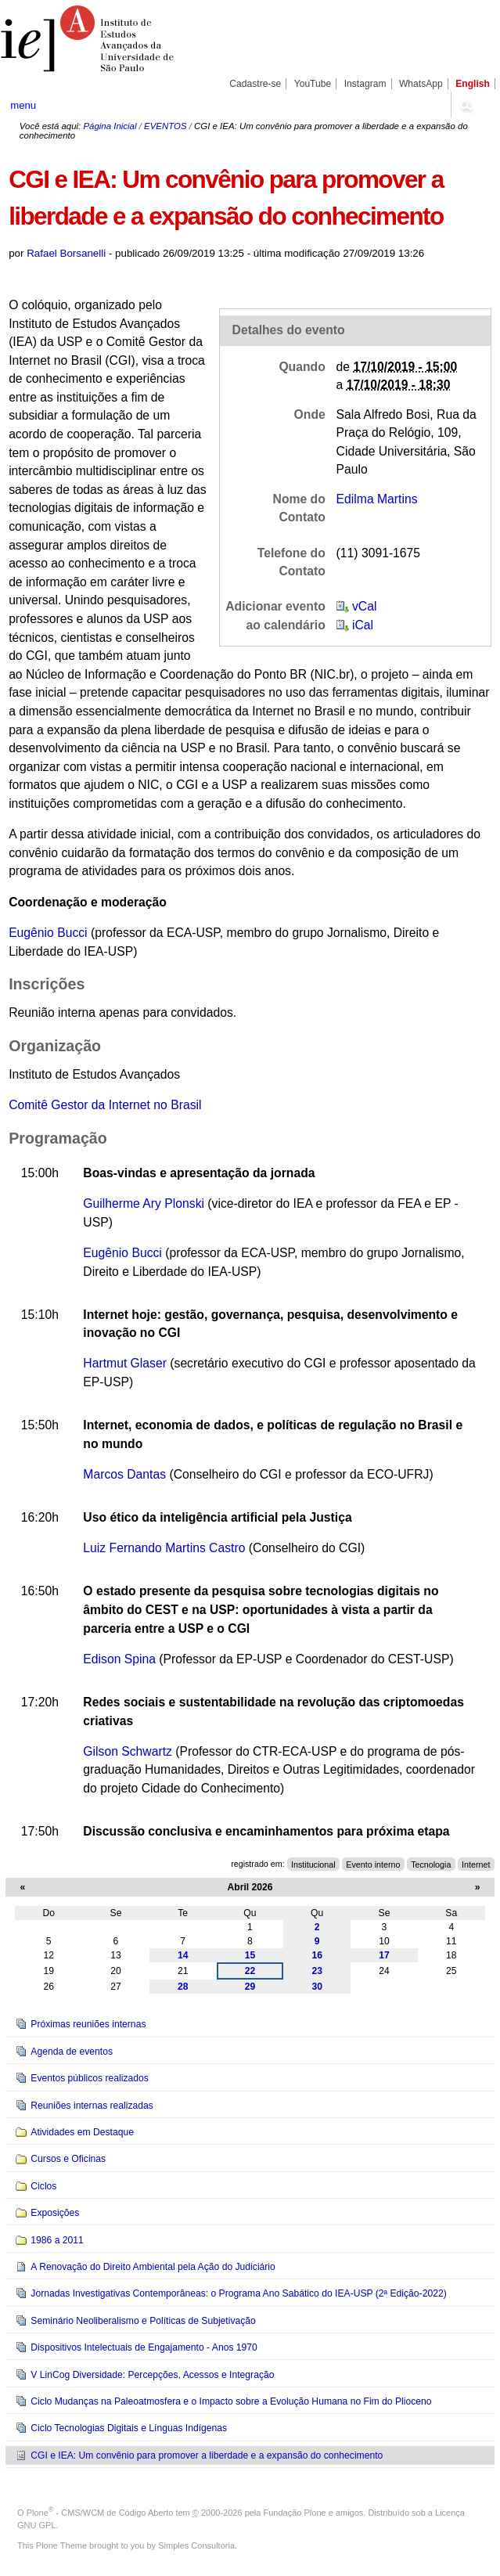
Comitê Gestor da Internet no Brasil (105, 1104)
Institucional (313, 1863)
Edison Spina (119, 1659)
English (472, 83)
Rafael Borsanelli (66, 253)
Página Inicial (109, 126)
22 (250, 1970)
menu (23, 105)
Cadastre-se (255, 83)
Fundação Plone (295, 2512)
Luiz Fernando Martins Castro (164, 1548)
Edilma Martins (377, 499)
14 (183, 1955)
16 (316, 1955)
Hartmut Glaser (125, 1363)
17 (384, 1955)
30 (316, 1986)
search (465, 105)
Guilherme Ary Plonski (143, 1203)
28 (183, 1986)
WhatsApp (421, 83)
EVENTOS (165, 126)
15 (250, 1955)
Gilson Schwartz (127, 1751)
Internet (476, 1863)
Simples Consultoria (196, 2545)
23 (316, 1970)
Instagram (365, 83)
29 (250, 1986)
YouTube (313, 83)
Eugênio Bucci (50, 932)
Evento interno (373, 1863)
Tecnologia (431, 1863)
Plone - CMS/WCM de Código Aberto (100, 2512)
